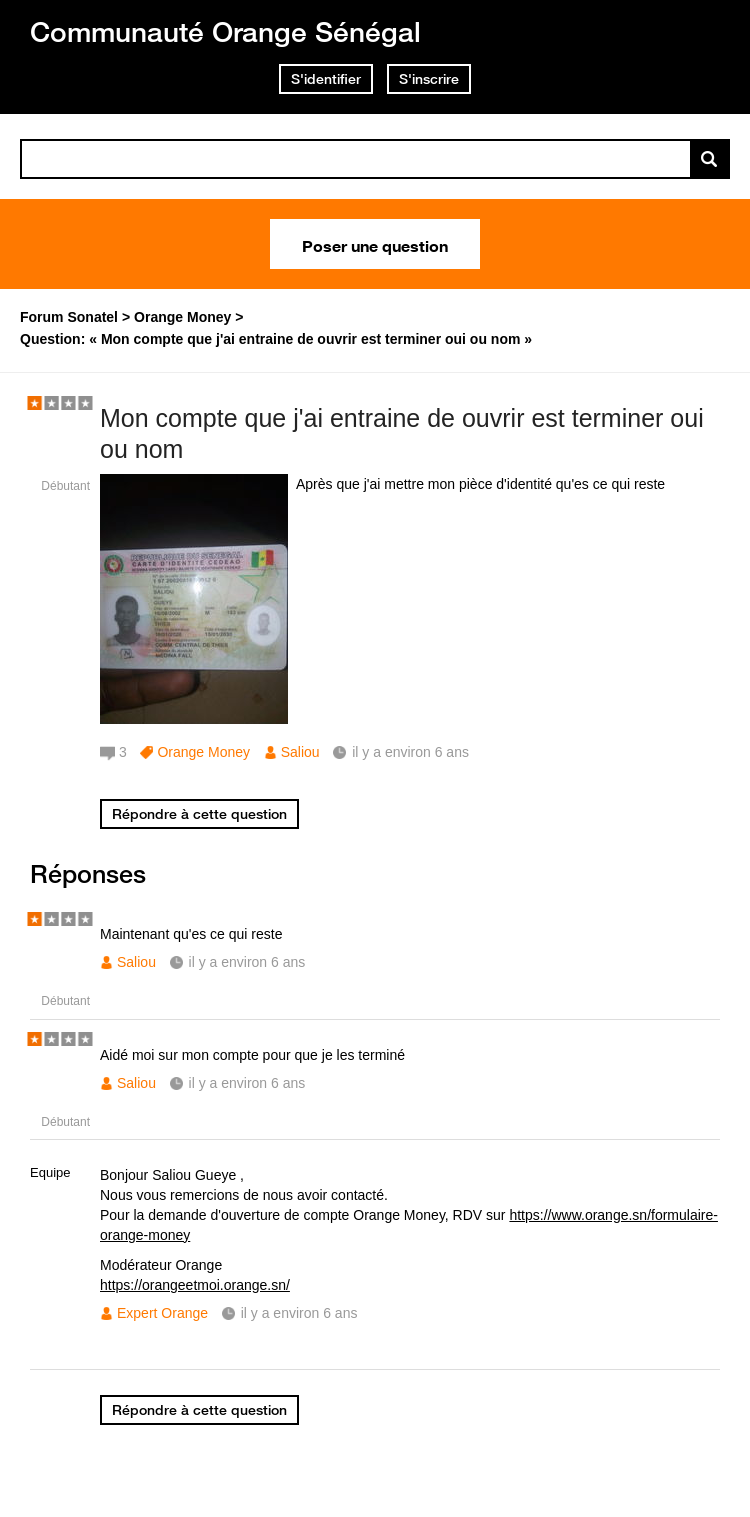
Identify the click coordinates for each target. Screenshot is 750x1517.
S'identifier (326, 79)
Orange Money (203, 752)
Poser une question (375, 244)
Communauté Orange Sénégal (225, 31)
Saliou (300, 752)
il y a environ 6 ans (247, 962)
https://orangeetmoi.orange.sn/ (195, 1285)
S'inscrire (429, 79)
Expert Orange (162, 1313)
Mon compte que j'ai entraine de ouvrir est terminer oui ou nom (402, 433)
